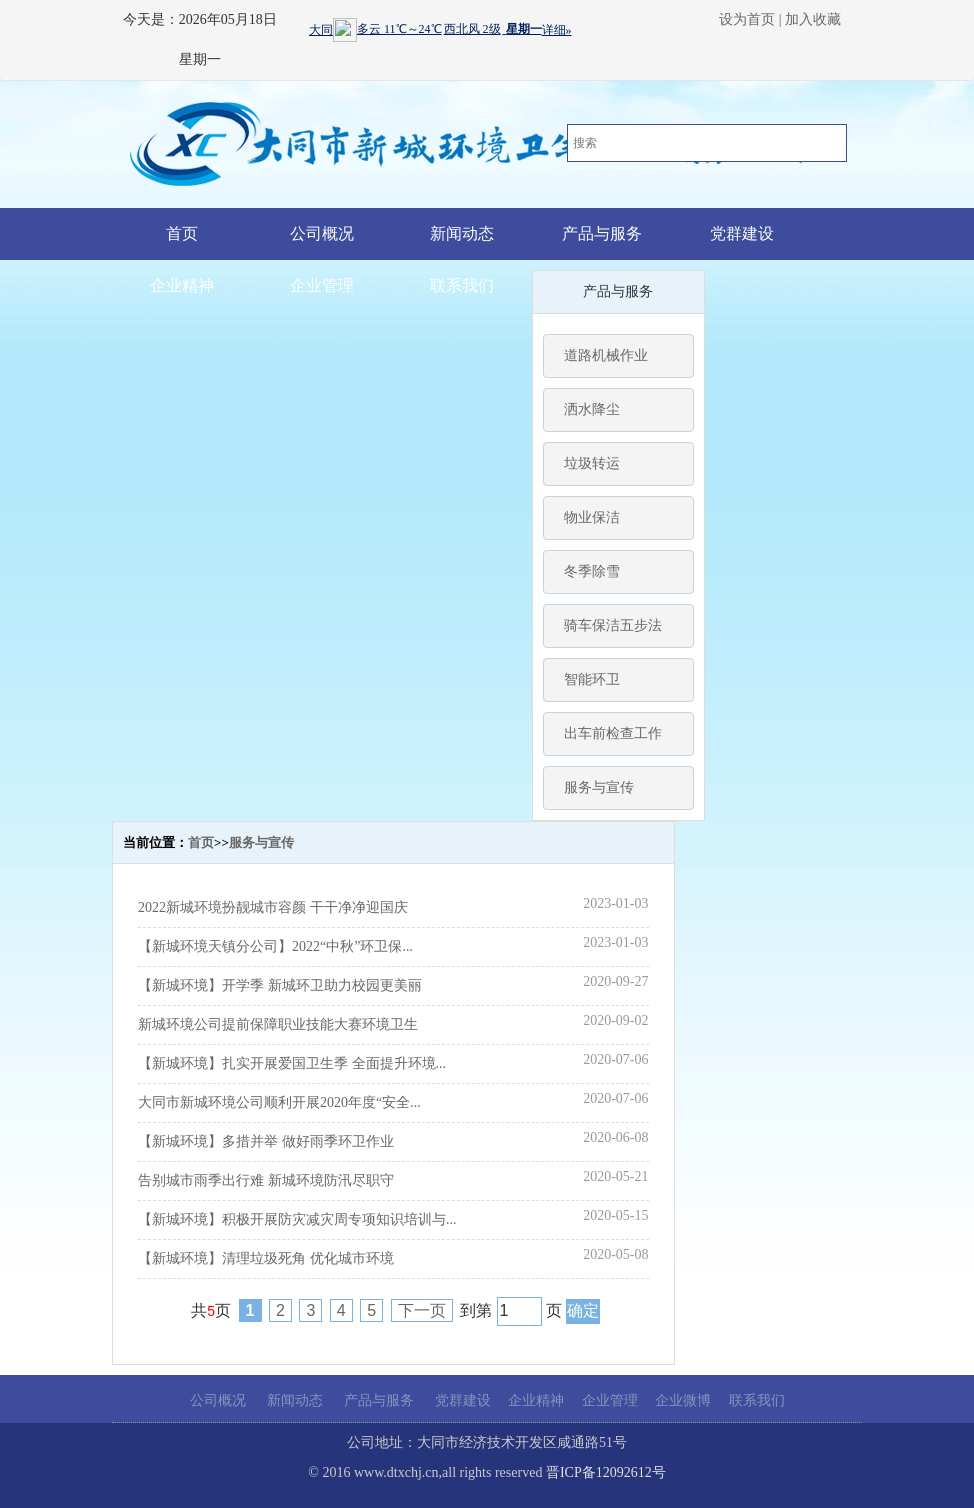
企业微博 (683, 1400)
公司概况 (322, 233)
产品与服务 (602, 233)
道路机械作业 (606, 355)
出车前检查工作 (613, 733)
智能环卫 (592, 679)
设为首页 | (750, 19)
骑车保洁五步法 (613, 625)
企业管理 (322, 285)
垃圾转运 (592, 463)
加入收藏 (813, 19)
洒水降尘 (592, 409)
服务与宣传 (599, 787)
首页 (182, 233)
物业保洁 (592, 517)
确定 (583, 1310)
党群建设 (742, 233)
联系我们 (462, 285)
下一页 (422, 1310)
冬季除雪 (592, 571)
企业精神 (182, 285)
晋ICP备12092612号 (606, 1472)
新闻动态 (462, 233)
